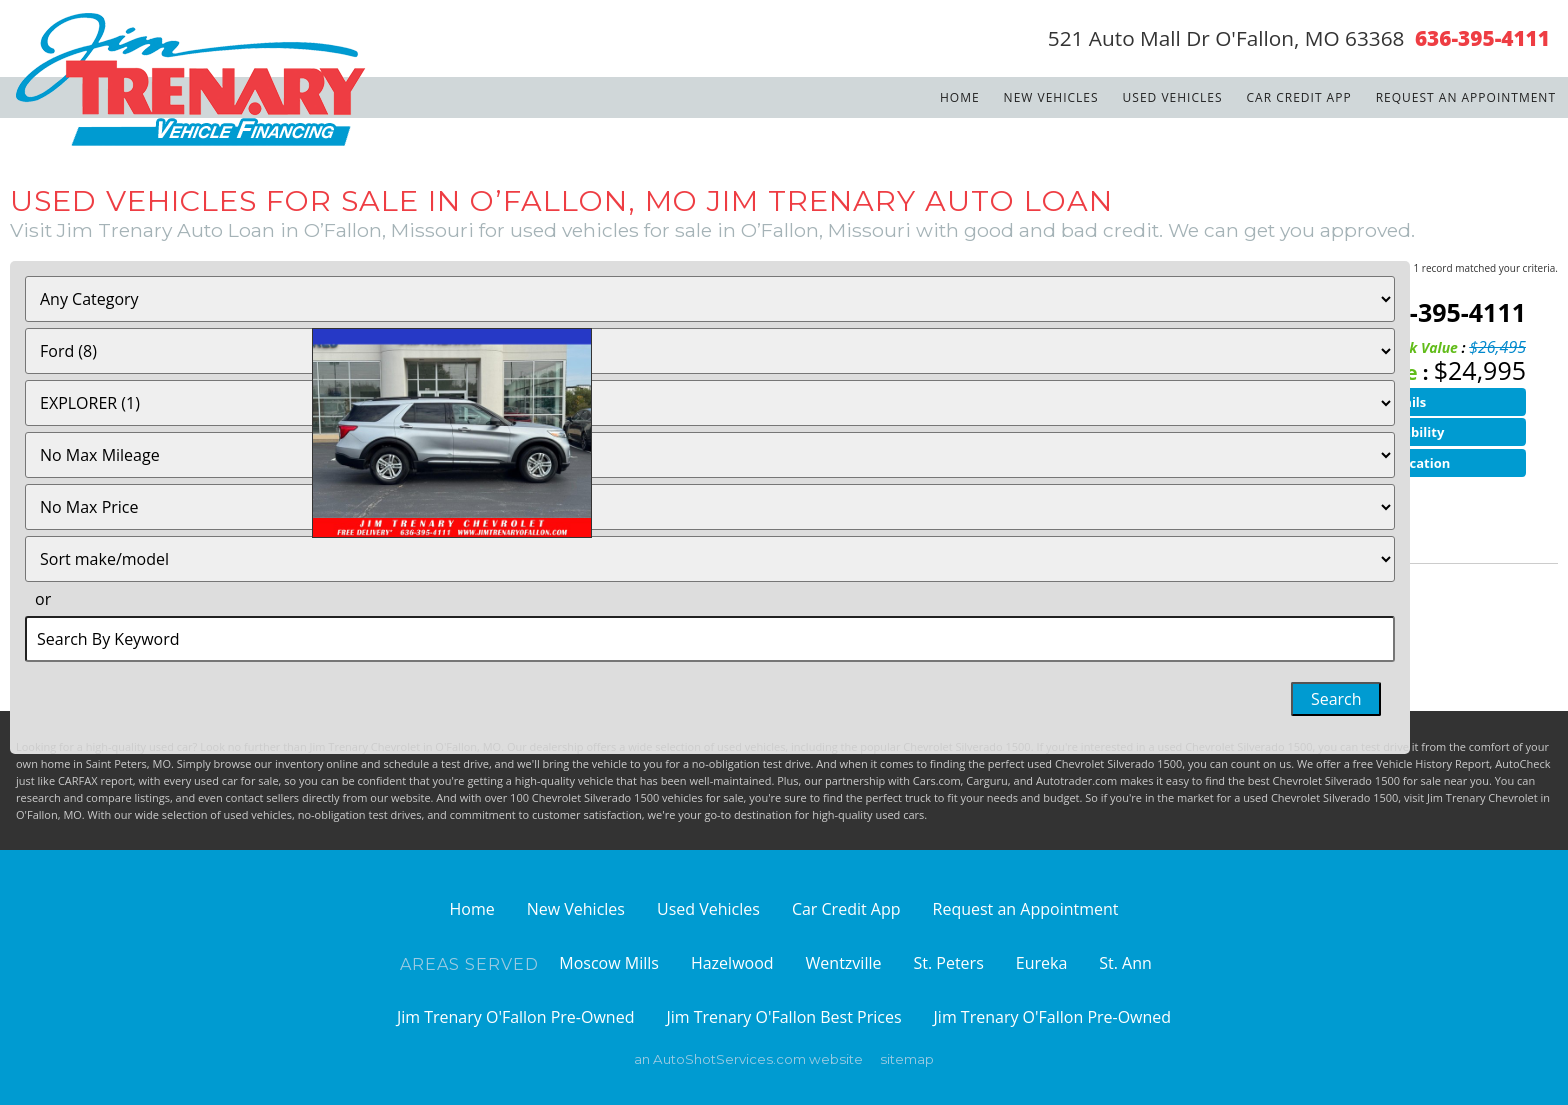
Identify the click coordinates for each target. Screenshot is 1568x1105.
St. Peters (948, 963)
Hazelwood (732, 963)
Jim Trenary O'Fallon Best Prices (783, 1017)
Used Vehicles (1173, 97)
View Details (1386, 402)
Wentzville (844, 963)
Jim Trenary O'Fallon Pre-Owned (516, 1017)
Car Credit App (1299, 97)
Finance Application (1386, 463)
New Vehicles (1051, 97)
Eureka (1042, 963)
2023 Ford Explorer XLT (453, 308)
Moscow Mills (609, 963)
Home (960, 97)
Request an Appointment (1466, 97)
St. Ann (1125, 963)
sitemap (907, 1059)
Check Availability (1386, 432)
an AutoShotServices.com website (748, 1059)
